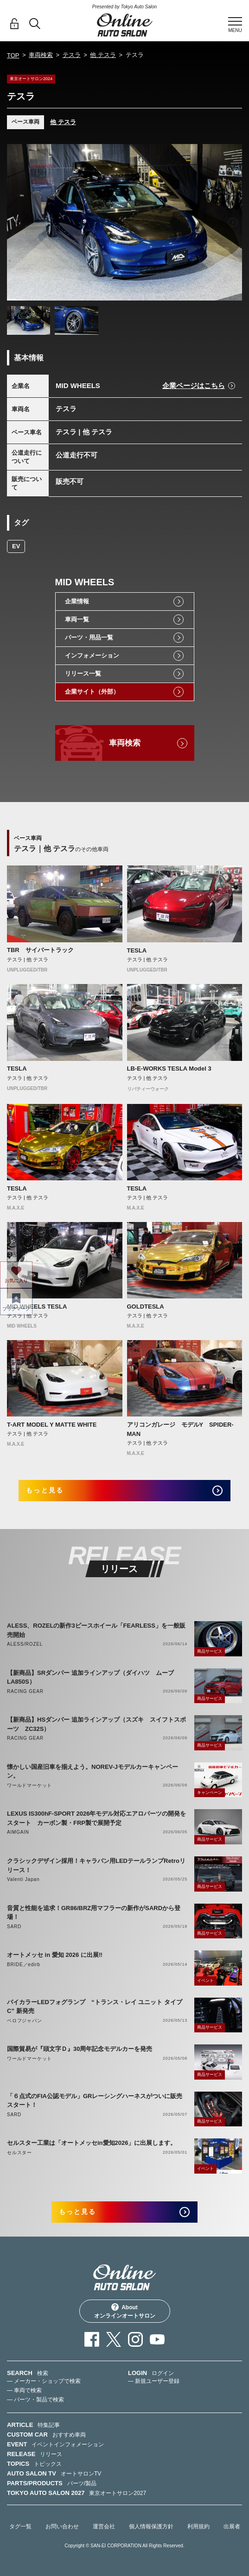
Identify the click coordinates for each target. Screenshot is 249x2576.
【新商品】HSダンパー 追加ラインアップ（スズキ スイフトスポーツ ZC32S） (96, 1724)
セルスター (19, 2152)
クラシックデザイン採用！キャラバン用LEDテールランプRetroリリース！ (96, 1865)
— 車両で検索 (24, 2390)
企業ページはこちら (193, 385)
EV (16, 546)
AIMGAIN (18, 1832)
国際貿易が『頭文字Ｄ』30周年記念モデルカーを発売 (79, 2048)
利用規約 (198, 2526)
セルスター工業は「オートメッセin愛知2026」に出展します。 (91, 2142)
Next (232, 222)
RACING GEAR (25, 1691)
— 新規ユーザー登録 (153, 2381)
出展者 (231, 2526)
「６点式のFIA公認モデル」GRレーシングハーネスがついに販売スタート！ (94, 2101)
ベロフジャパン (24, 2020)
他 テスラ (103, 54)
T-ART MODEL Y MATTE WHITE (51, 1424)
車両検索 (41, 54)
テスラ (72, 54)
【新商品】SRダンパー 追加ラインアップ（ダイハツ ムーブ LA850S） (93, 1677)
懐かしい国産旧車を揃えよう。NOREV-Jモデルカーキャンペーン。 (92, 1771)
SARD (14, 1926)
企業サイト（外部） (92, 691)
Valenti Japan (23, 1879)
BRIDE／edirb (23, 1964)
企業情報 (77, 601)
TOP (13, 55)
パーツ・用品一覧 (89, 637)
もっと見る (45, 1490)
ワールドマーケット (29, 1785)
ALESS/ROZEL (25, 1644)
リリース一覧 (83, 673)
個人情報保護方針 (151, 2526)
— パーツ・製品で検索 (35, 2399)
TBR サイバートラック (40, 949)
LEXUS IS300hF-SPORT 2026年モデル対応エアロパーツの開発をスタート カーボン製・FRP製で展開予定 (96, 1818)
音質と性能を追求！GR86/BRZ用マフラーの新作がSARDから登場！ (93, 1913)
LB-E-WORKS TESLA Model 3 (169, 1068)
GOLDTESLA (145, 1306)
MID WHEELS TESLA (37, 1306)
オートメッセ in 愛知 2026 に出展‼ (54, 1954)
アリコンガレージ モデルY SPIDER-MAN (180, 1429)
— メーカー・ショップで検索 (44, 2381)
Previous (16, 222)
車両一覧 (77, 619)
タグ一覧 (20, 2526)
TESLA (137, 950)
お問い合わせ (62, 2526)
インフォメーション (92, 655)
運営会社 (104, 2526)
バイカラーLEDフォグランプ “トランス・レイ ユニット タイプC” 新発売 (94, 2007)
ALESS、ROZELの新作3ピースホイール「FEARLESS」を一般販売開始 (96, 1630)
